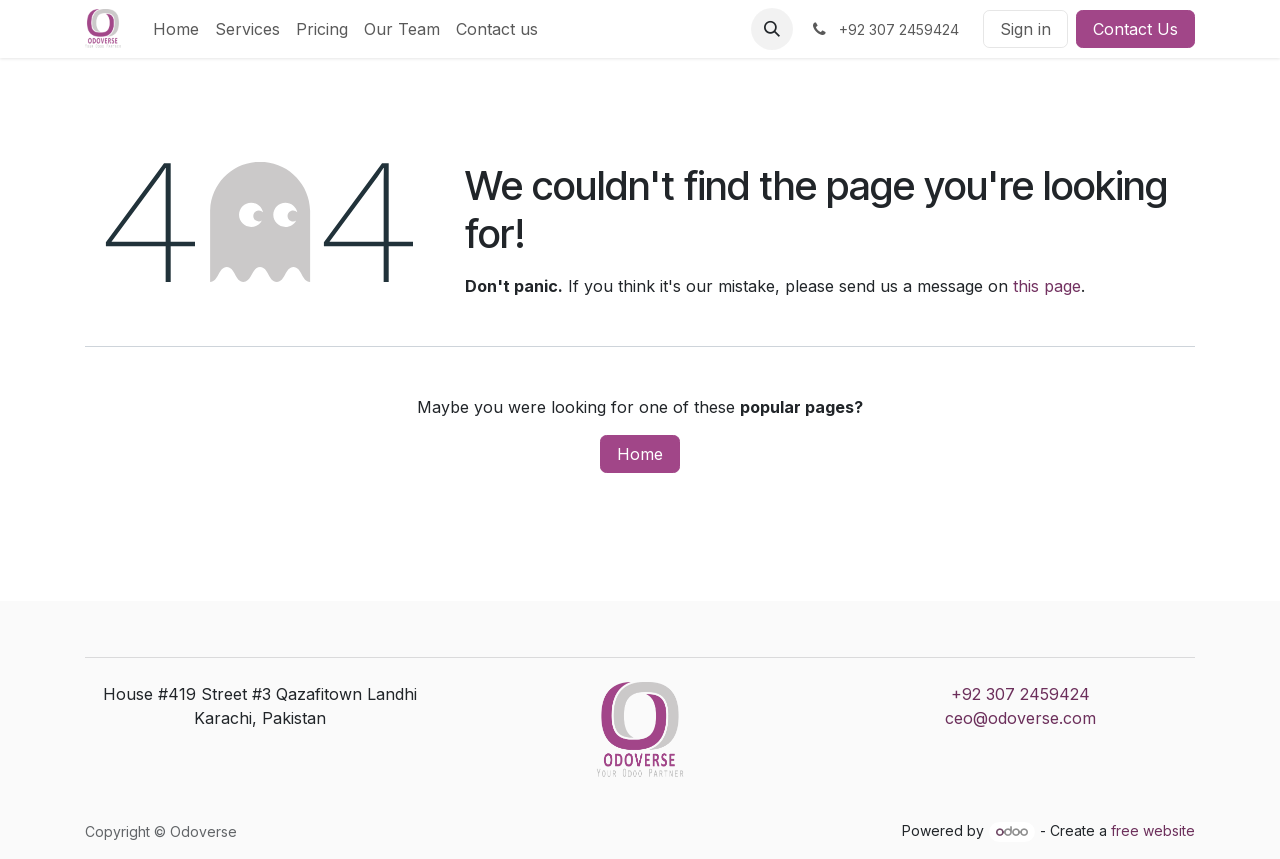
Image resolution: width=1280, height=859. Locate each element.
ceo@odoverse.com (1020, 718)
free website (1153, 830)
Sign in (1025, 29)
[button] (772, 29)
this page (1047, 286)
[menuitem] (176, 29)
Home (640, 454)
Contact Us (1135, 29)
